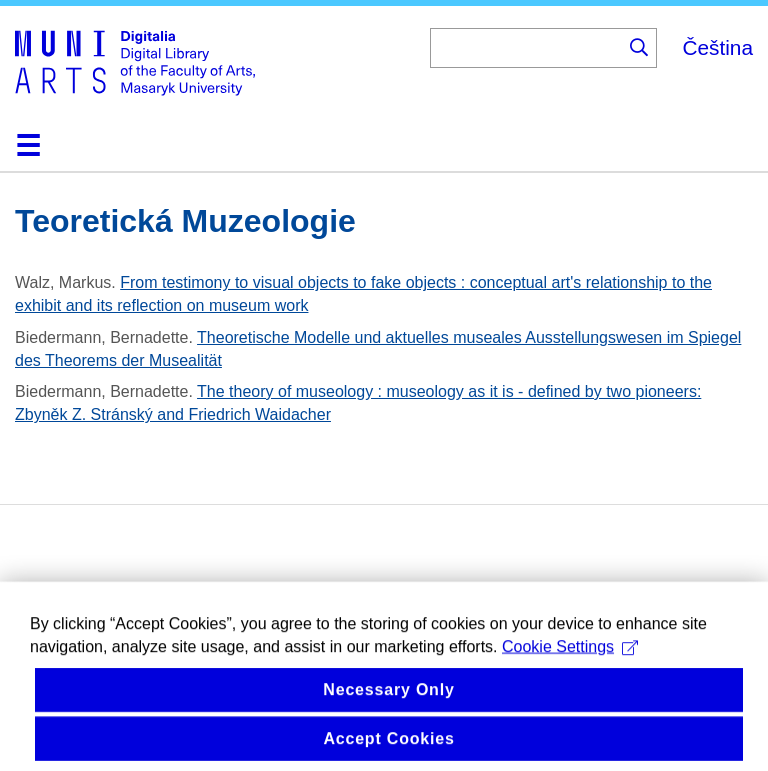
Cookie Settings (570, 657)
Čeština (717, 47)
